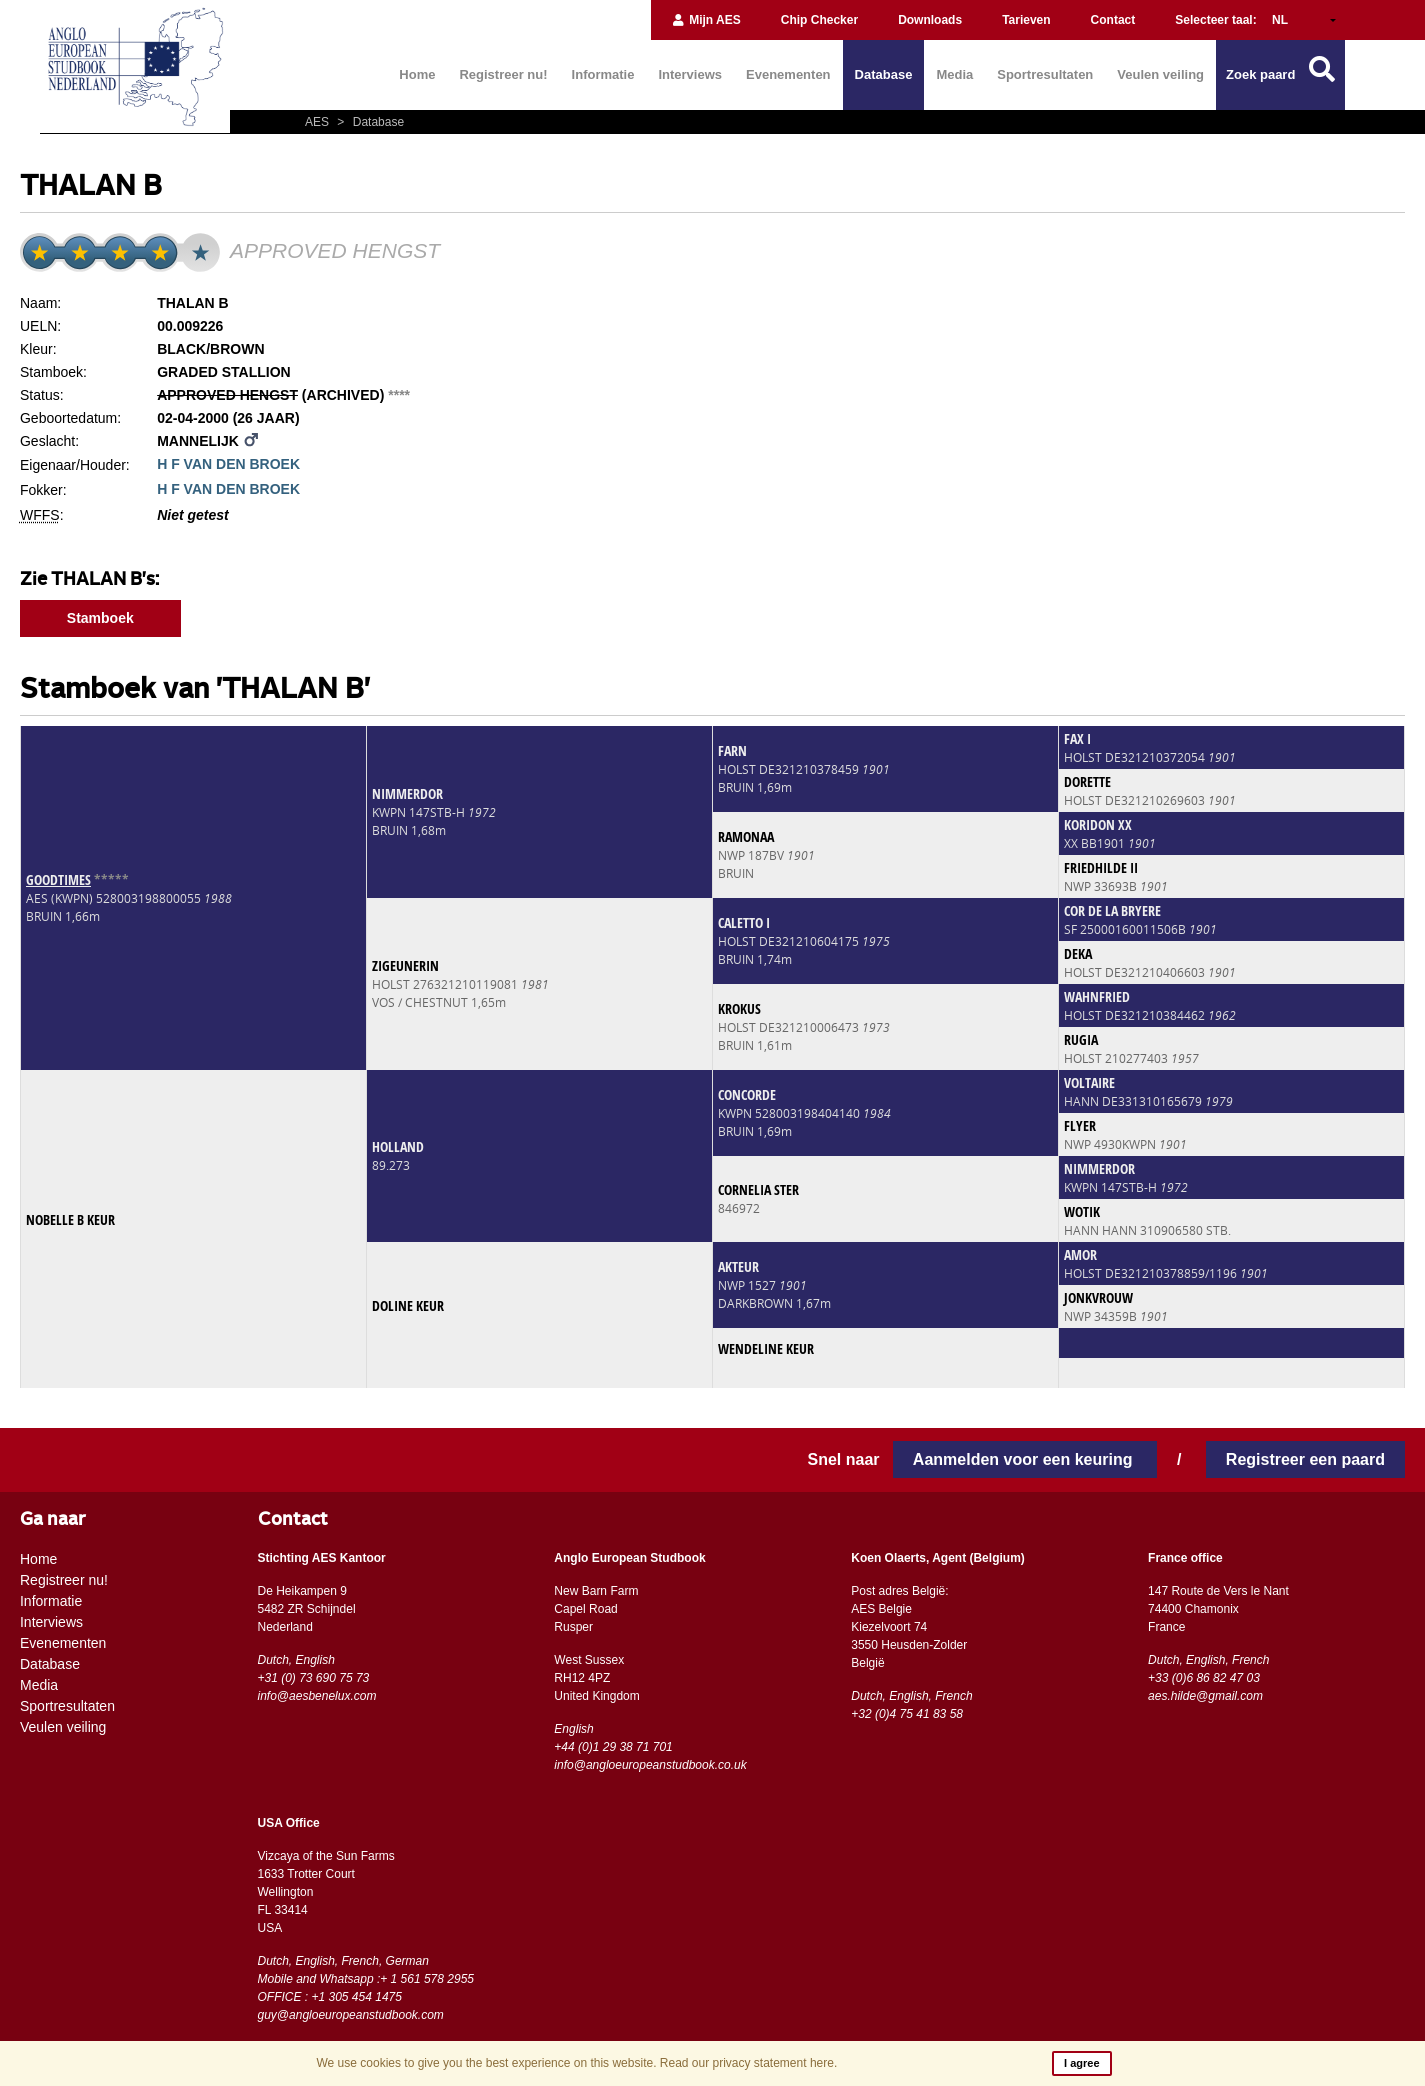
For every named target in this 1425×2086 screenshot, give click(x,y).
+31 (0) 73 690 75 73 (314, 1678)
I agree (1081, 2063)
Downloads (930, 20)
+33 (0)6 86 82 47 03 (1204, 1678)
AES (318, 122)
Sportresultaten (1045, 74)
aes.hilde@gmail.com (1205, 1696)
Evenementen (788, 74)
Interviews (690, 74)
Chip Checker (819, 20)
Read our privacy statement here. (748, 2063)
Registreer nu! (503, 74)
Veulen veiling (1160, 74)
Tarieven (1026, 20)
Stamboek (100, 618)
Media (954, 74)
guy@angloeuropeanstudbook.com (351, 2015)
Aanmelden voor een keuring (1025, 1459)
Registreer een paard (1305, 1459)
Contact (1113, 20)
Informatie (603, 74)
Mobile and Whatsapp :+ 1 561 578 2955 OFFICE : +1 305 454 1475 (366, 1988)
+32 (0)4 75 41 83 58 (907, 1714)
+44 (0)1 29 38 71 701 (613, 1747)
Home (417, 74)
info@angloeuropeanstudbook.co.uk (650, 1765)
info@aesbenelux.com (317, 1696)
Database (884, 74)
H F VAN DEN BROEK (228, 464)
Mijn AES (706, 20)
